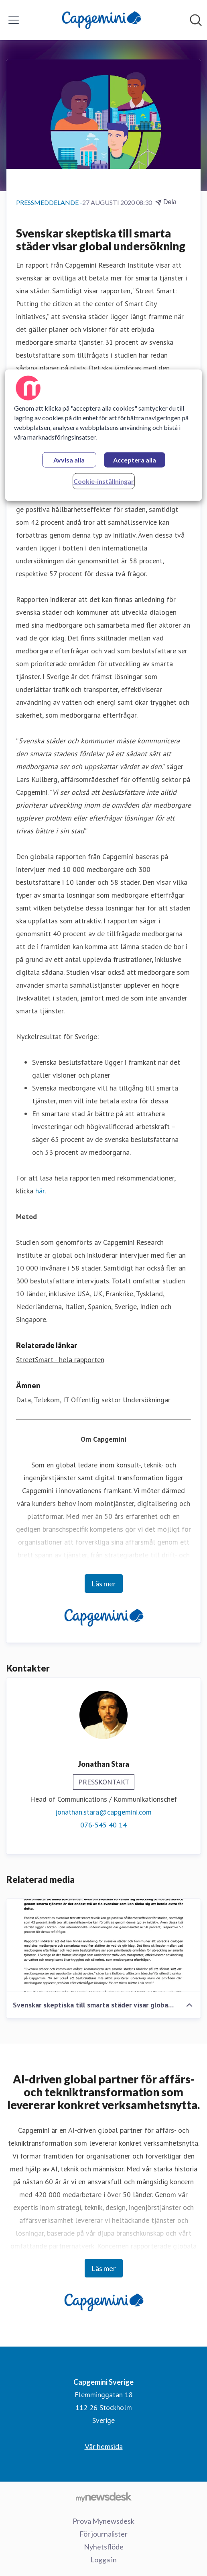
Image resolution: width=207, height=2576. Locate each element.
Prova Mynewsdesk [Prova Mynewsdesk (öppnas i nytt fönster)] (103, 2521)
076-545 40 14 (103, 1824)
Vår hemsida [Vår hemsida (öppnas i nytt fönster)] (104, 2446)
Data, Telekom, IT (42, 1399)
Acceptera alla (134, 460)
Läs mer (103, 1583)
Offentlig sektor (96, 1399)
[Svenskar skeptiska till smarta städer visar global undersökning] (103, 1945)
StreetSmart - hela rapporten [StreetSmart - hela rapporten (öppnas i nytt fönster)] (60, 1359)
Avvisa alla (69, 460)
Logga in (103, 2559)
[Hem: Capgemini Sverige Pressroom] (101, 20)
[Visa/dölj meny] (13, 20)
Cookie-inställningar (103, 481)
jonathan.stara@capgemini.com (103, 1812)
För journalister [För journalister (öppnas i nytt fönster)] (103, 2533)
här (40, 1190)
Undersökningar (146, 1399)
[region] (103, 435)
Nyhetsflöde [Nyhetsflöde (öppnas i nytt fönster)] (104, 2546)
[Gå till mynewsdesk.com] (103, 2497)
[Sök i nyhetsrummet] (195, 20)
